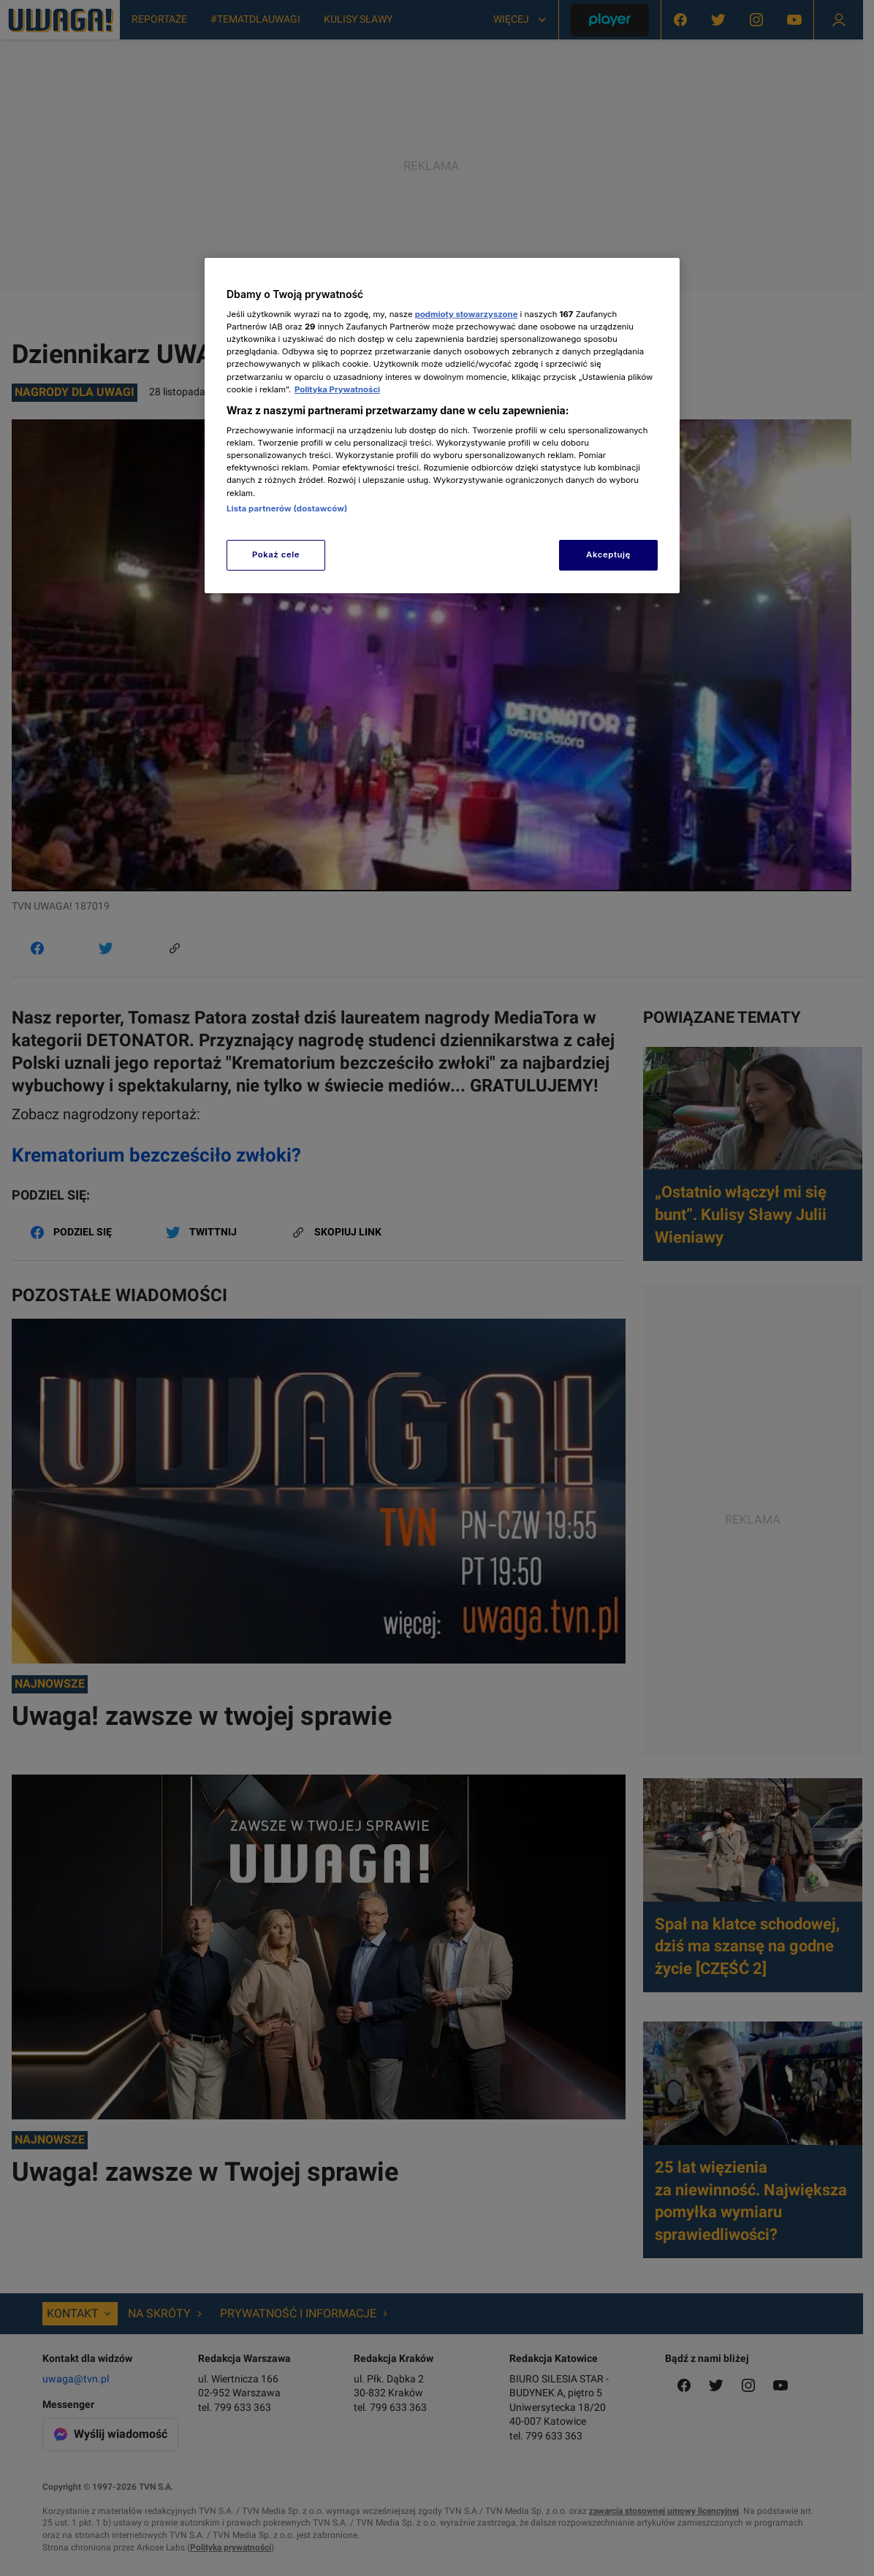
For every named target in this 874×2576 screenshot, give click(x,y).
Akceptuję (608, 554)
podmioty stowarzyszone (466, 314)
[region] (442, 425)
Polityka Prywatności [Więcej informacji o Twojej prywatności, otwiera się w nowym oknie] (337, 389)
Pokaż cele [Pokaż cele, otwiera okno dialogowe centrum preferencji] (276, 554)
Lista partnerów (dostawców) (287, 508)
